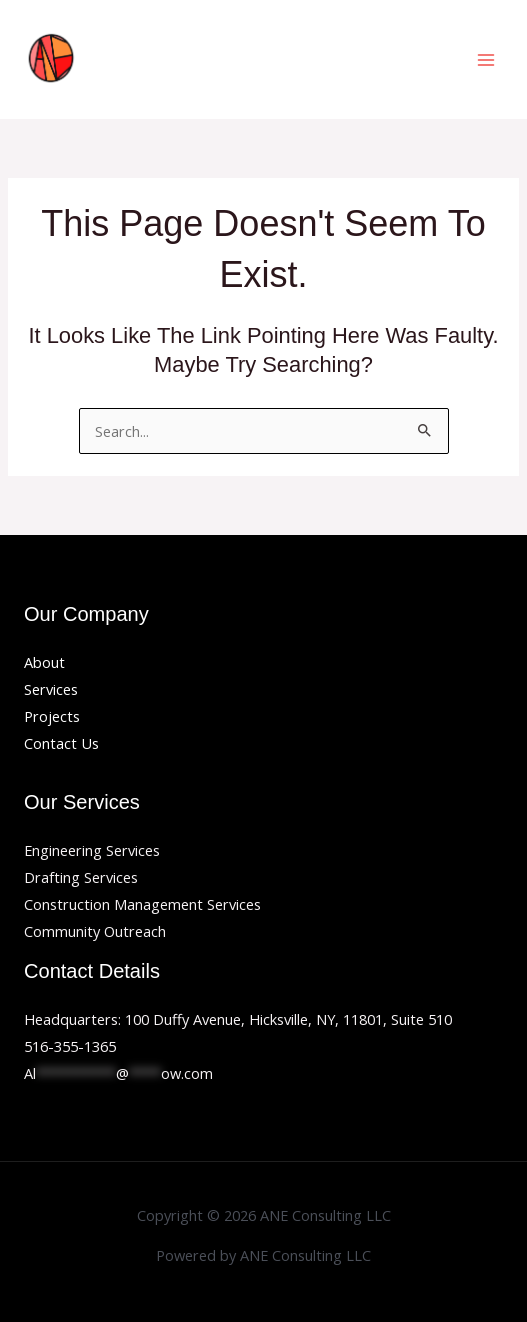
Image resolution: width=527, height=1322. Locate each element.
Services (51, 689)
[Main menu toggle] (486, 60)
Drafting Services (81, 877)
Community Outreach (95, 931)
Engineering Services (92, 850)
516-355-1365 (70, 1046)
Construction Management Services (142, 904)
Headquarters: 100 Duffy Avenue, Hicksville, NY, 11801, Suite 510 (238, 1019)
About (44, 662)
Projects (52, 716)
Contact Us (61, 743)
